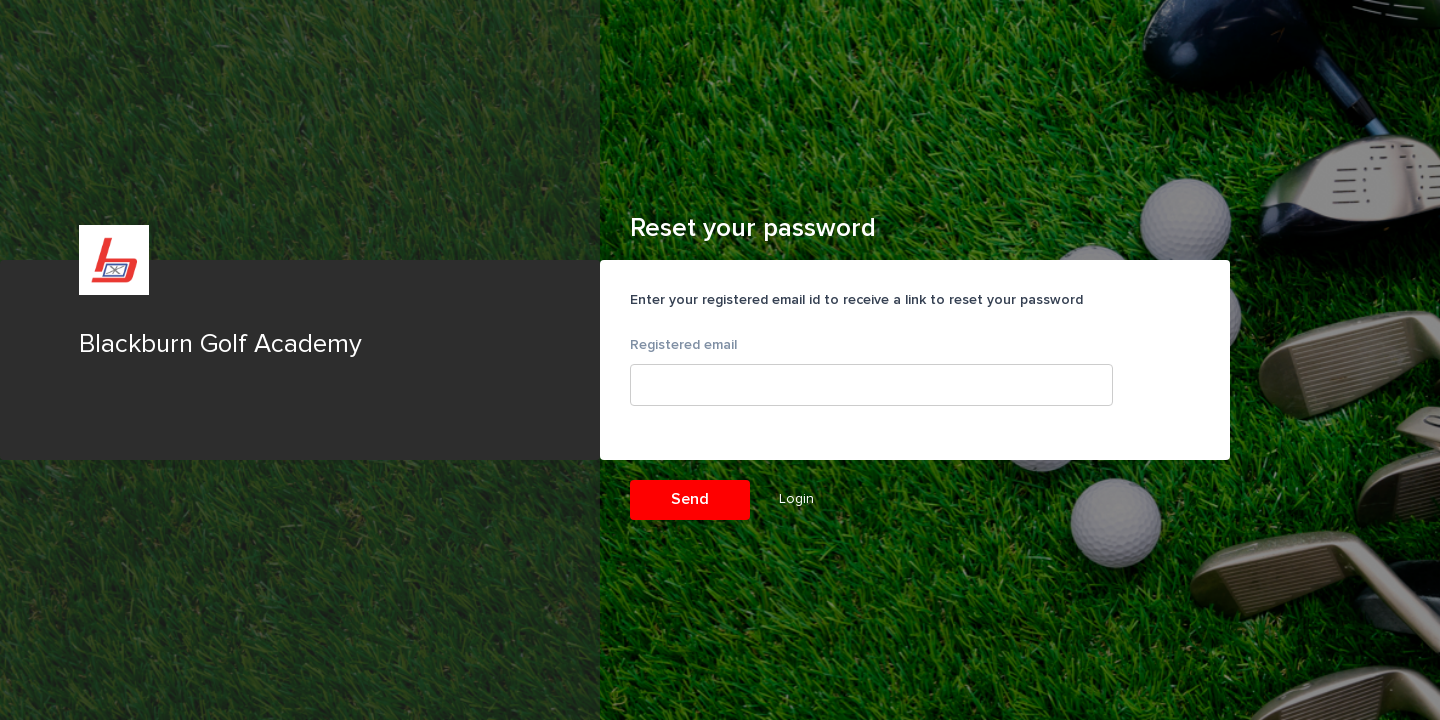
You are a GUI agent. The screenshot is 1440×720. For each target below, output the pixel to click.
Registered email (683, 344)
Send (690, 499)
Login (796, 498)
